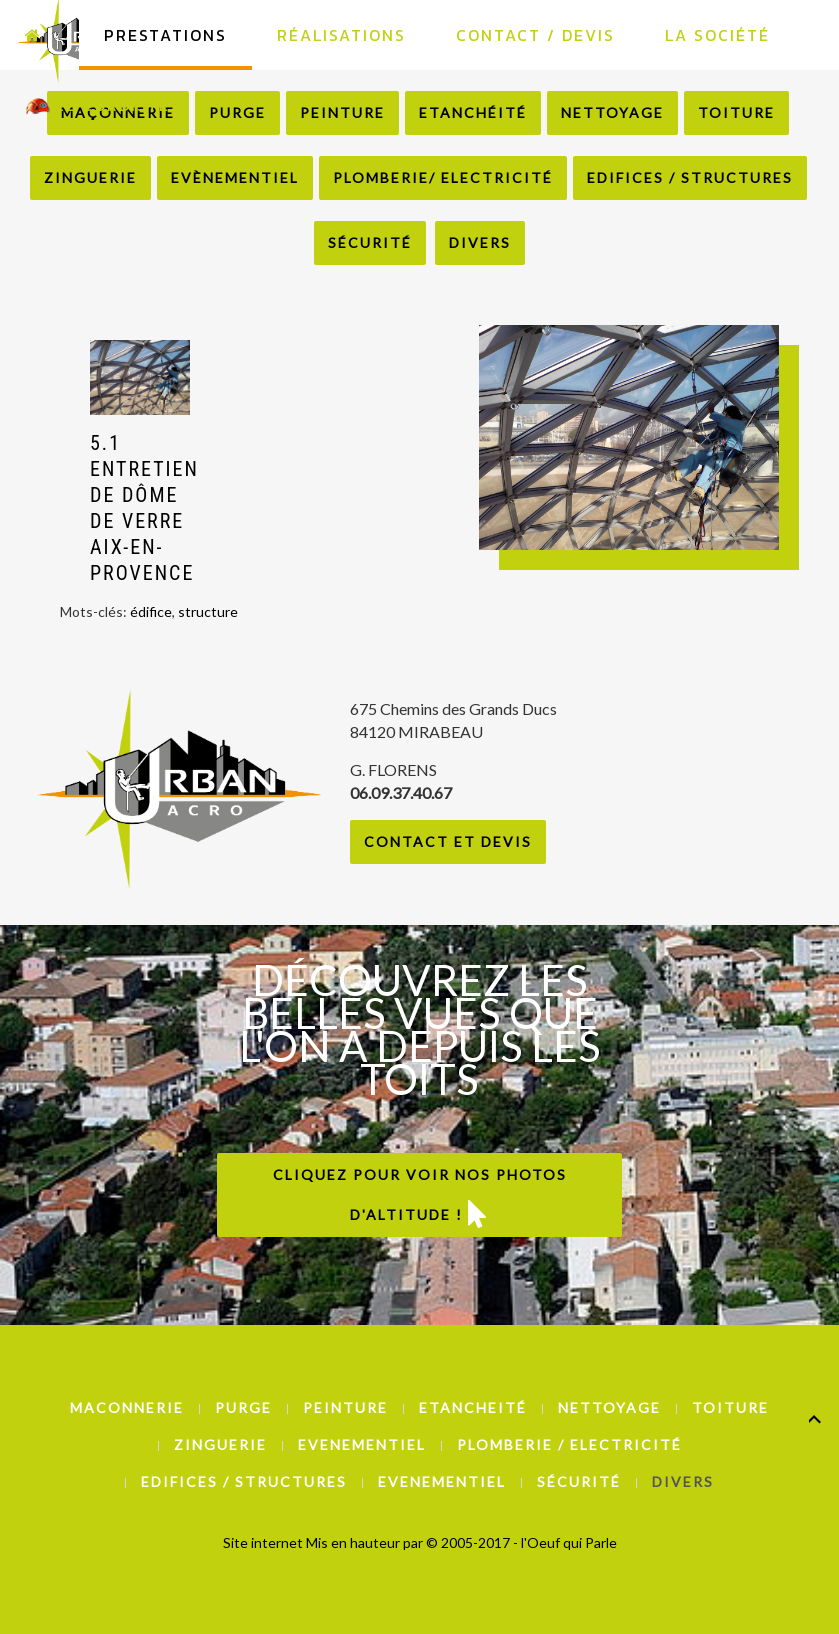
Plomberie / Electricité (569, 1444)
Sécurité (370, 242)
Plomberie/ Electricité (443, 177)
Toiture (730, 1407)
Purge (243, 1407)
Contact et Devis (448, 841)
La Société (717, 35)
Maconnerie (127, 1407)
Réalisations (341, 35)
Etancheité (473, 1407)
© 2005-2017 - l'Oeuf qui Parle (521, 1542)
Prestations (165, 35)
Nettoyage (609, 1407)
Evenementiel (362, 1444)
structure (208, 611)
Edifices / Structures (690, 177)
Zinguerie (90, 177)
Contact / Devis (535, 35)
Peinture (345, 1407)
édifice (151, 611)
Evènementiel (235, 177)
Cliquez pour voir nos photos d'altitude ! (420, 1197)
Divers (480, 242)
